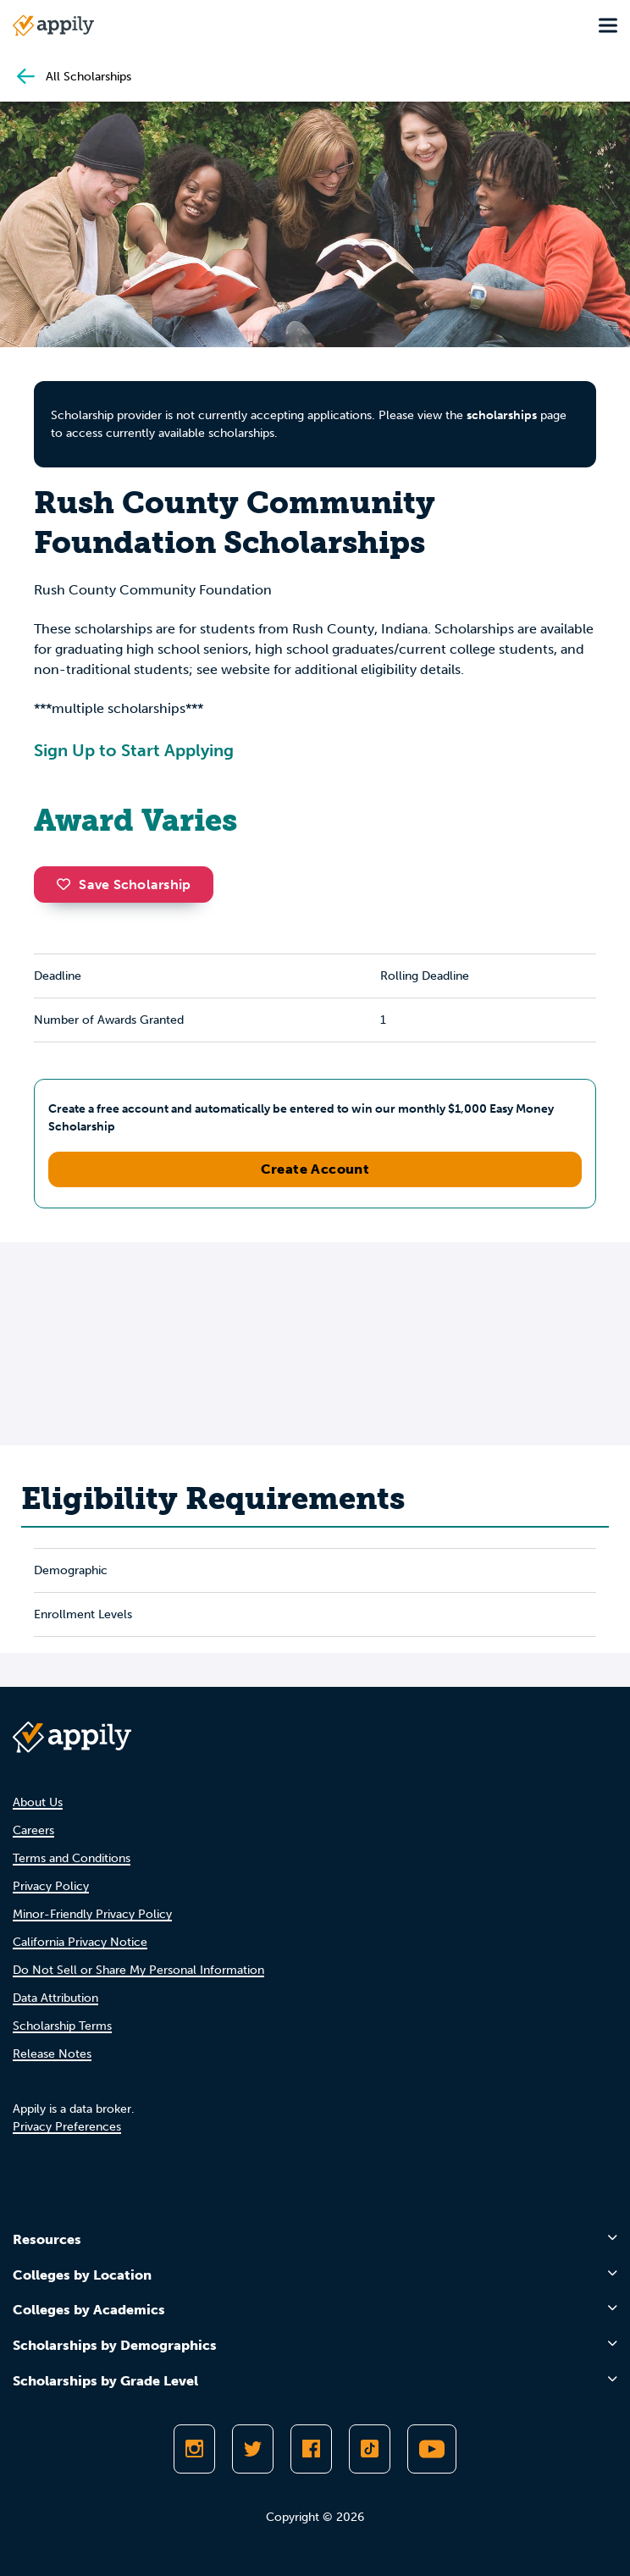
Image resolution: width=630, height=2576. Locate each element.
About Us (38, 1802)
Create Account (315, 1169)
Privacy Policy (51, 1886)
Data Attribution (55, 1998)
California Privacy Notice (80, 1942)
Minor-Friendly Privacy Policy (92, 1914)
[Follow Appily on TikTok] (369, 2449)
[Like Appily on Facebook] (311, 2449)
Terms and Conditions (71, 1858)
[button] (68, 884)
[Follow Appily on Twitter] (253, 2449)
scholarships (502, 415)
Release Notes (52, 2054)
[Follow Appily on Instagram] (194, 2449)
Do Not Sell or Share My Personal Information (138, 1970)
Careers (33, 1830)
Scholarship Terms (62, 2026)
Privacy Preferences (67, 2127)
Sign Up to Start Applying (134, 750)
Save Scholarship (124, 884)
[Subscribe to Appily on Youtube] (431, 2449)
